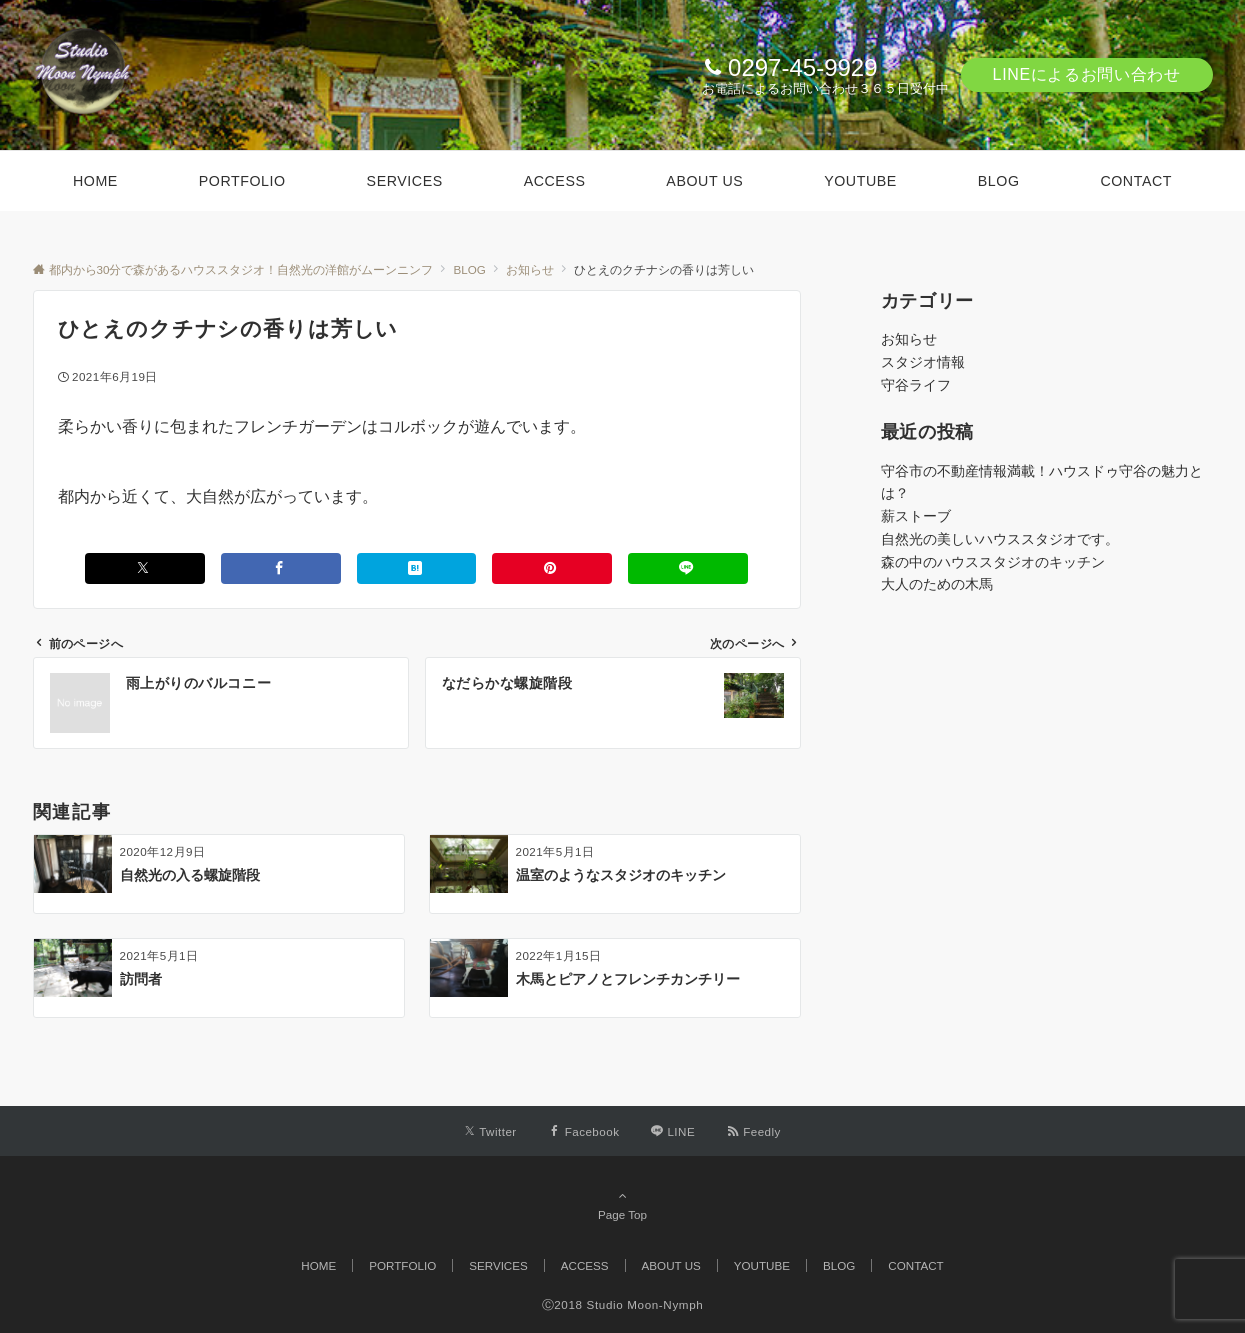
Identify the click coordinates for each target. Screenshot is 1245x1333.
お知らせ (909, 339)
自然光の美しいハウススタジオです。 (1000, 539)
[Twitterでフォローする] (490, 1131)
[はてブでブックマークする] (417, 568)
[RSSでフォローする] (754, 1131)
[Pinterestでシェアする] (552, 568)
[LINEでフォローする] (673, 1131)
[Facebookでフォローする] (584, 1131)
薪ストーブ (916, 516)
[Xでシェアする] (145, 568)
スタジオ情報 (923, 362)
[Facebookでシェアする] (281, 568)
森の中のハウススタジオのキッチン (993, 562)
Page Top (623, 1205)
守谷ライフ (916, 385)
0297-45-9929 (802, 67)
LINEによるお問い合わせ (1087, 74)
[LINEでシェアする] (688, 568)
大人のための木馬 (937, 584)
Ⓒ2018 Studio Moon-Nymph (623, 1304)
